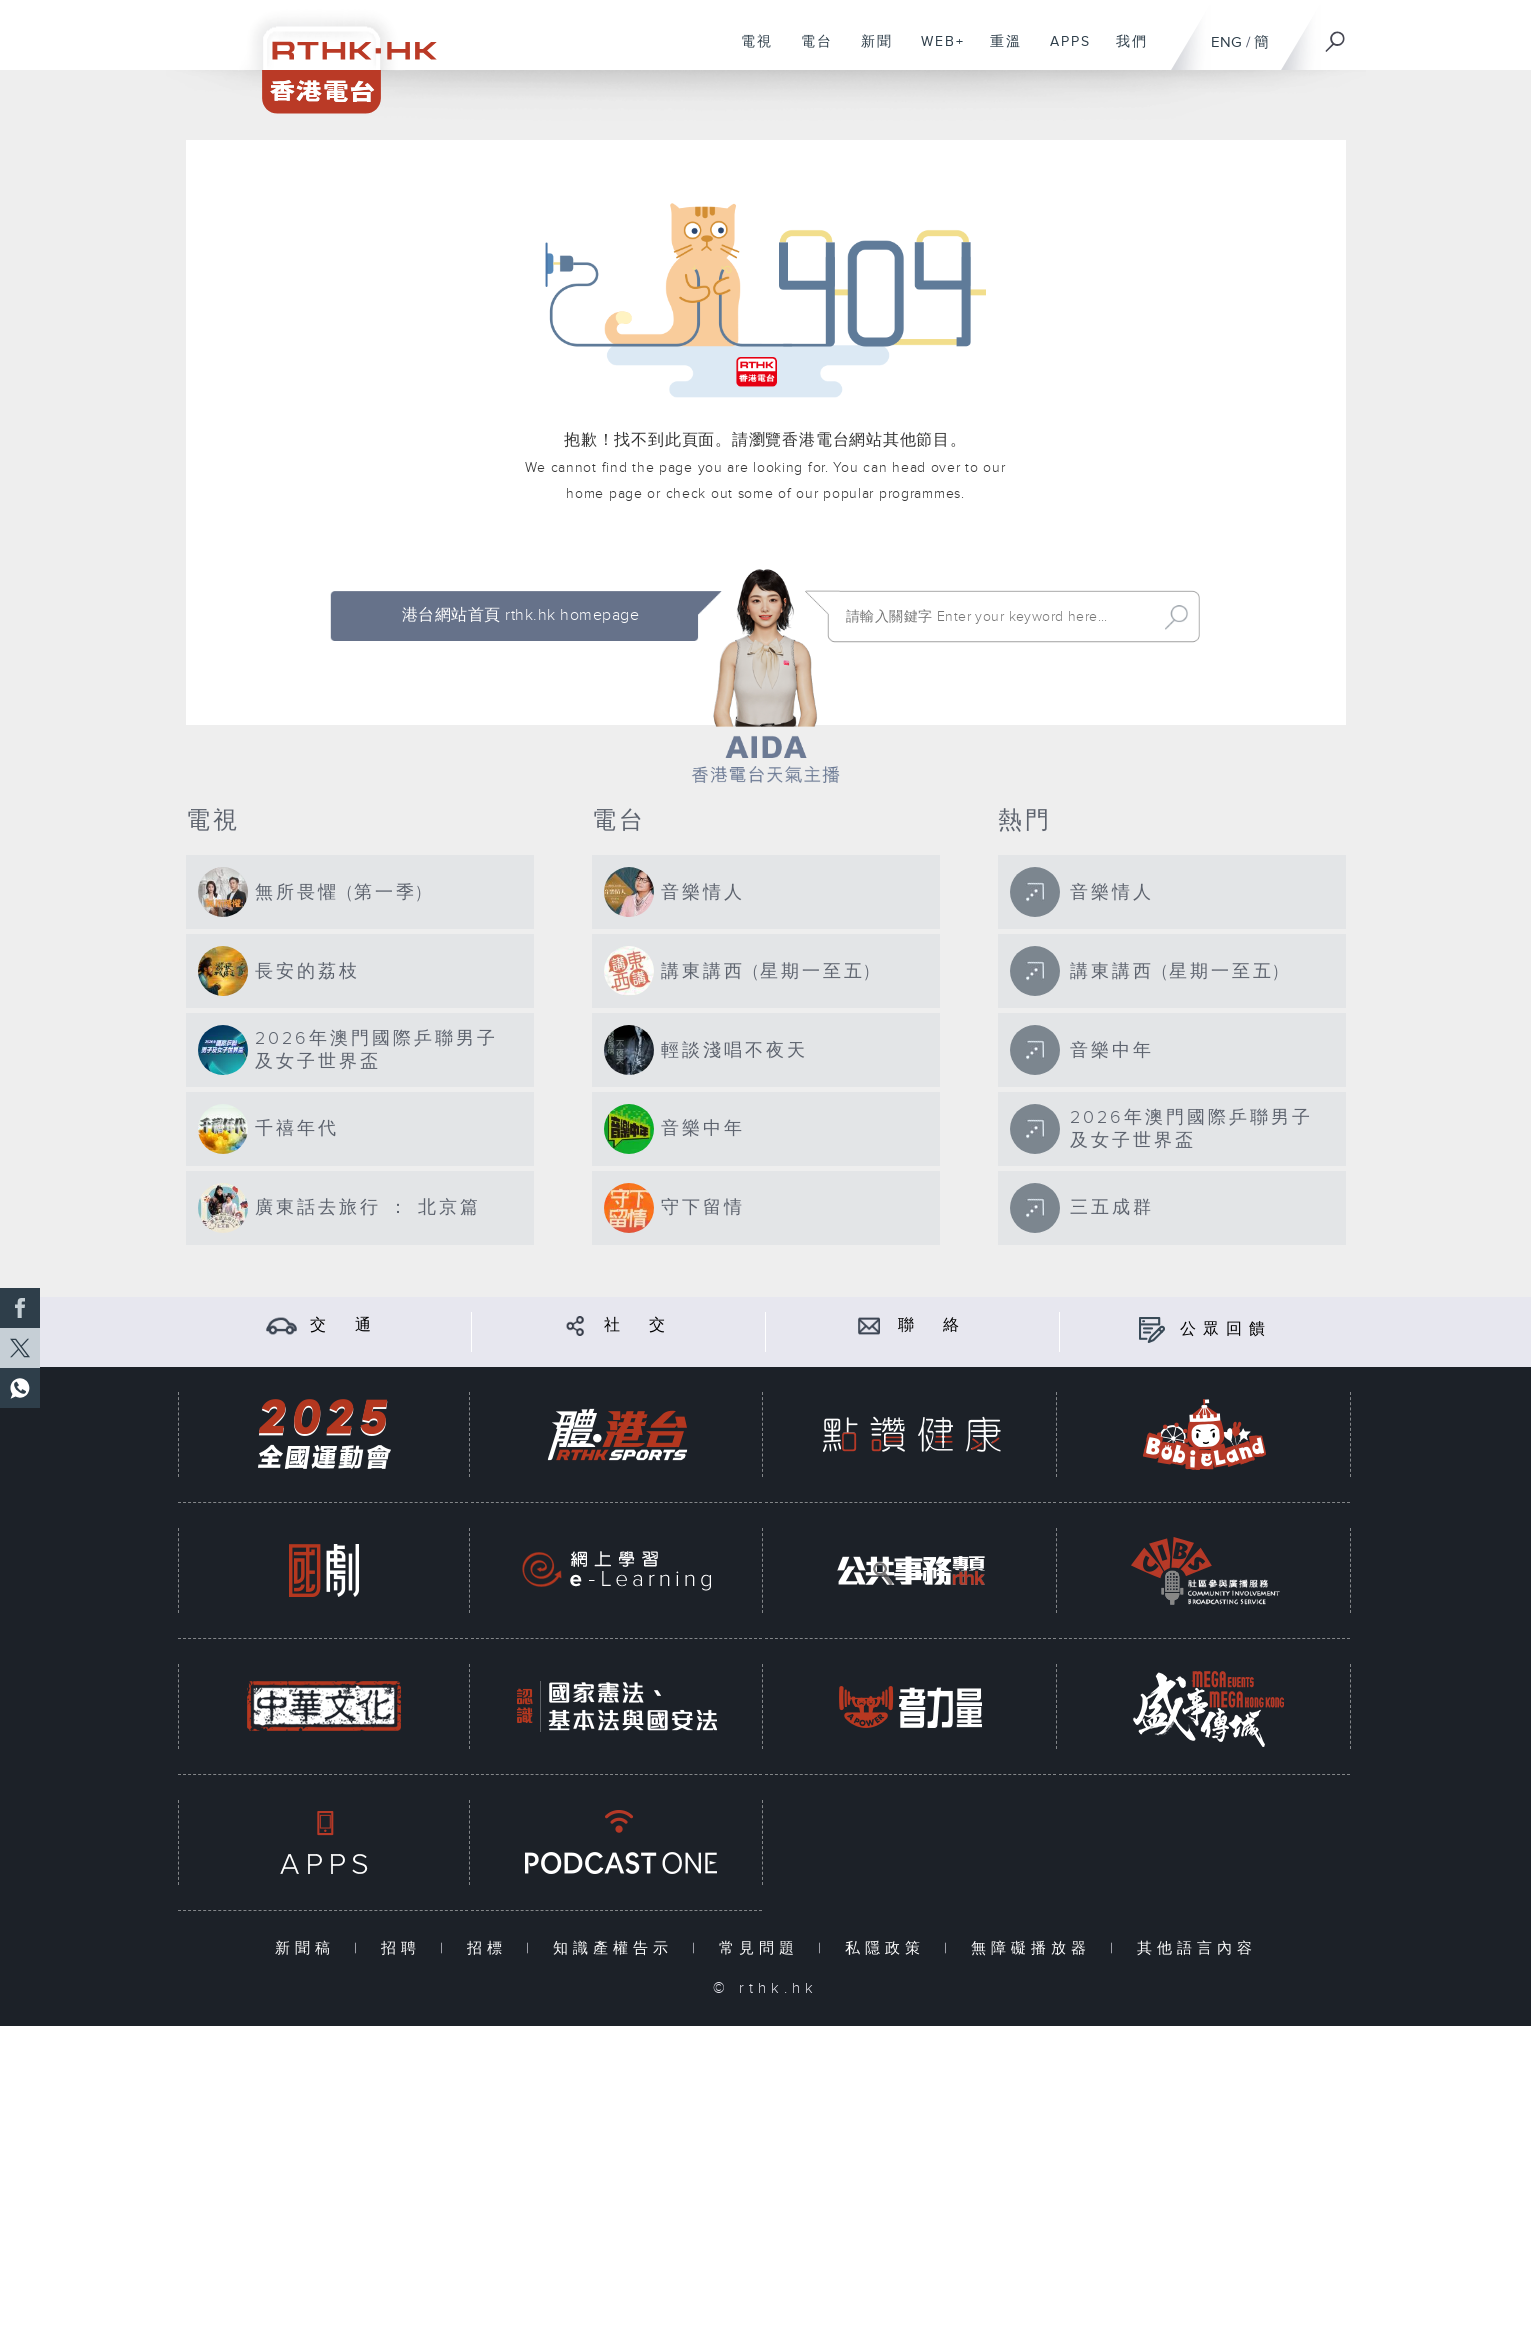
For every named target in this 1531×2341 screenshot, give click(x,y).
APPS (1063, 52)
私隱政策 (889, 1948)
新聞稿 (309, 1948)
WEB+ (935, 52)
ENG (1226, 42)
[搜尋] (1336, 35)
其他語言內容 (1197, 1948)
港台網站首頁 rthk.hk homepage (520, 615)
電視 (749, 52)
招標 (491, 1948)
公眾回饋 (1226, 1329)
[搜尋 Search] (996, 617)
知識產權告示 (617, 1948)
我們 (1124, 52)
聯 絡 (932, 1325)
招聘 (405, 1948)
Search (1176, 617)
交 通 (344, 1325)
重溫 (998, 52)
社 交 (638, 1325)
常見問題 (763, 1948)
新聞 (869, 52)
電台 (809, 52)
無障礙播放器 (1035, 1948)
